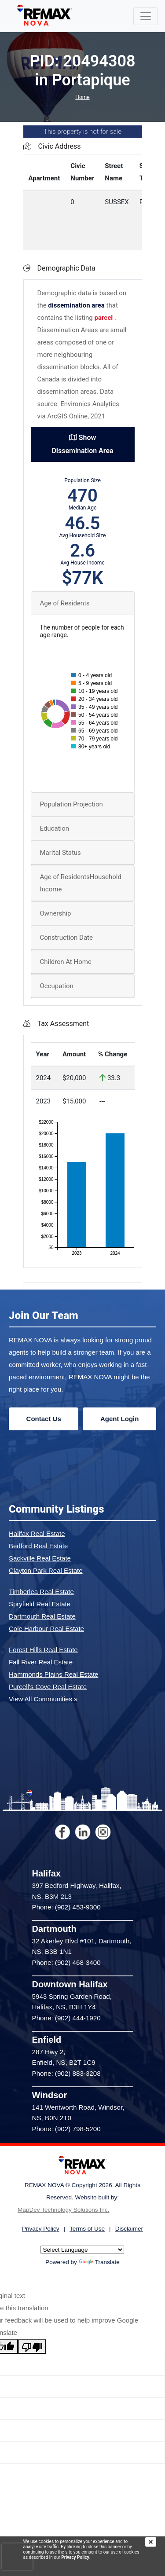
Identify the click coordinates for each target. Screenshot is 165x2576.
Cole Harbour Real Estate (46, 1628)
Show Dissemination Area (82, 444)
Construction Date (66, 938)
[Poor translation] (32, 2346)
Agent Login (119, 1418)
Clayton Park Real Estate (46, 1570)
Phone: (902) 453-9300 (66, 1907)
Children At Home (66, 962)
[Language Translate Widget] (82, 2250)
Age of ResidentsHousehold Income (80, 883)
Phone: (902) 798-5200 (66, 2129)
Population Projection (71, 804)
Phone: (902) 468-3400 (66, 1962)
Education (55, 828)
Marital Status (60, 853)
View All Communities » (43, 1699)
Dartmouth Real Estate (42, 1616)
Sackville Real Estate (40, 1558)
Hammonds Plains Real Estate (53, 1674)
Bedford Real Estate (38, 1546)
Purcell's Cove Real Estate (48, 1686)
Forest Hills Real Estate (43, 1649)
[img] (155, 2541)
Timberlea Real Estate (41, 1591)
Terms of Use (87, 2228)
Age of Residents (65, 603)
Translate (99, 2262)
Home (82, 97)
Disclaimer (129, 2228)
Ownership (55, 913)
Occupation (56, 986)
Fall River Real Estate (41, 1662)
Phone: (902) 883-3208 (66, 2073)
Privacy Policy (75, 2557)
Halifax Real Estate (37, 1533)
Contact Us (43, 1418)
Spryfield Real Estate (39, 1604)
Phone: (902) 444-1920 (66, 2018)
